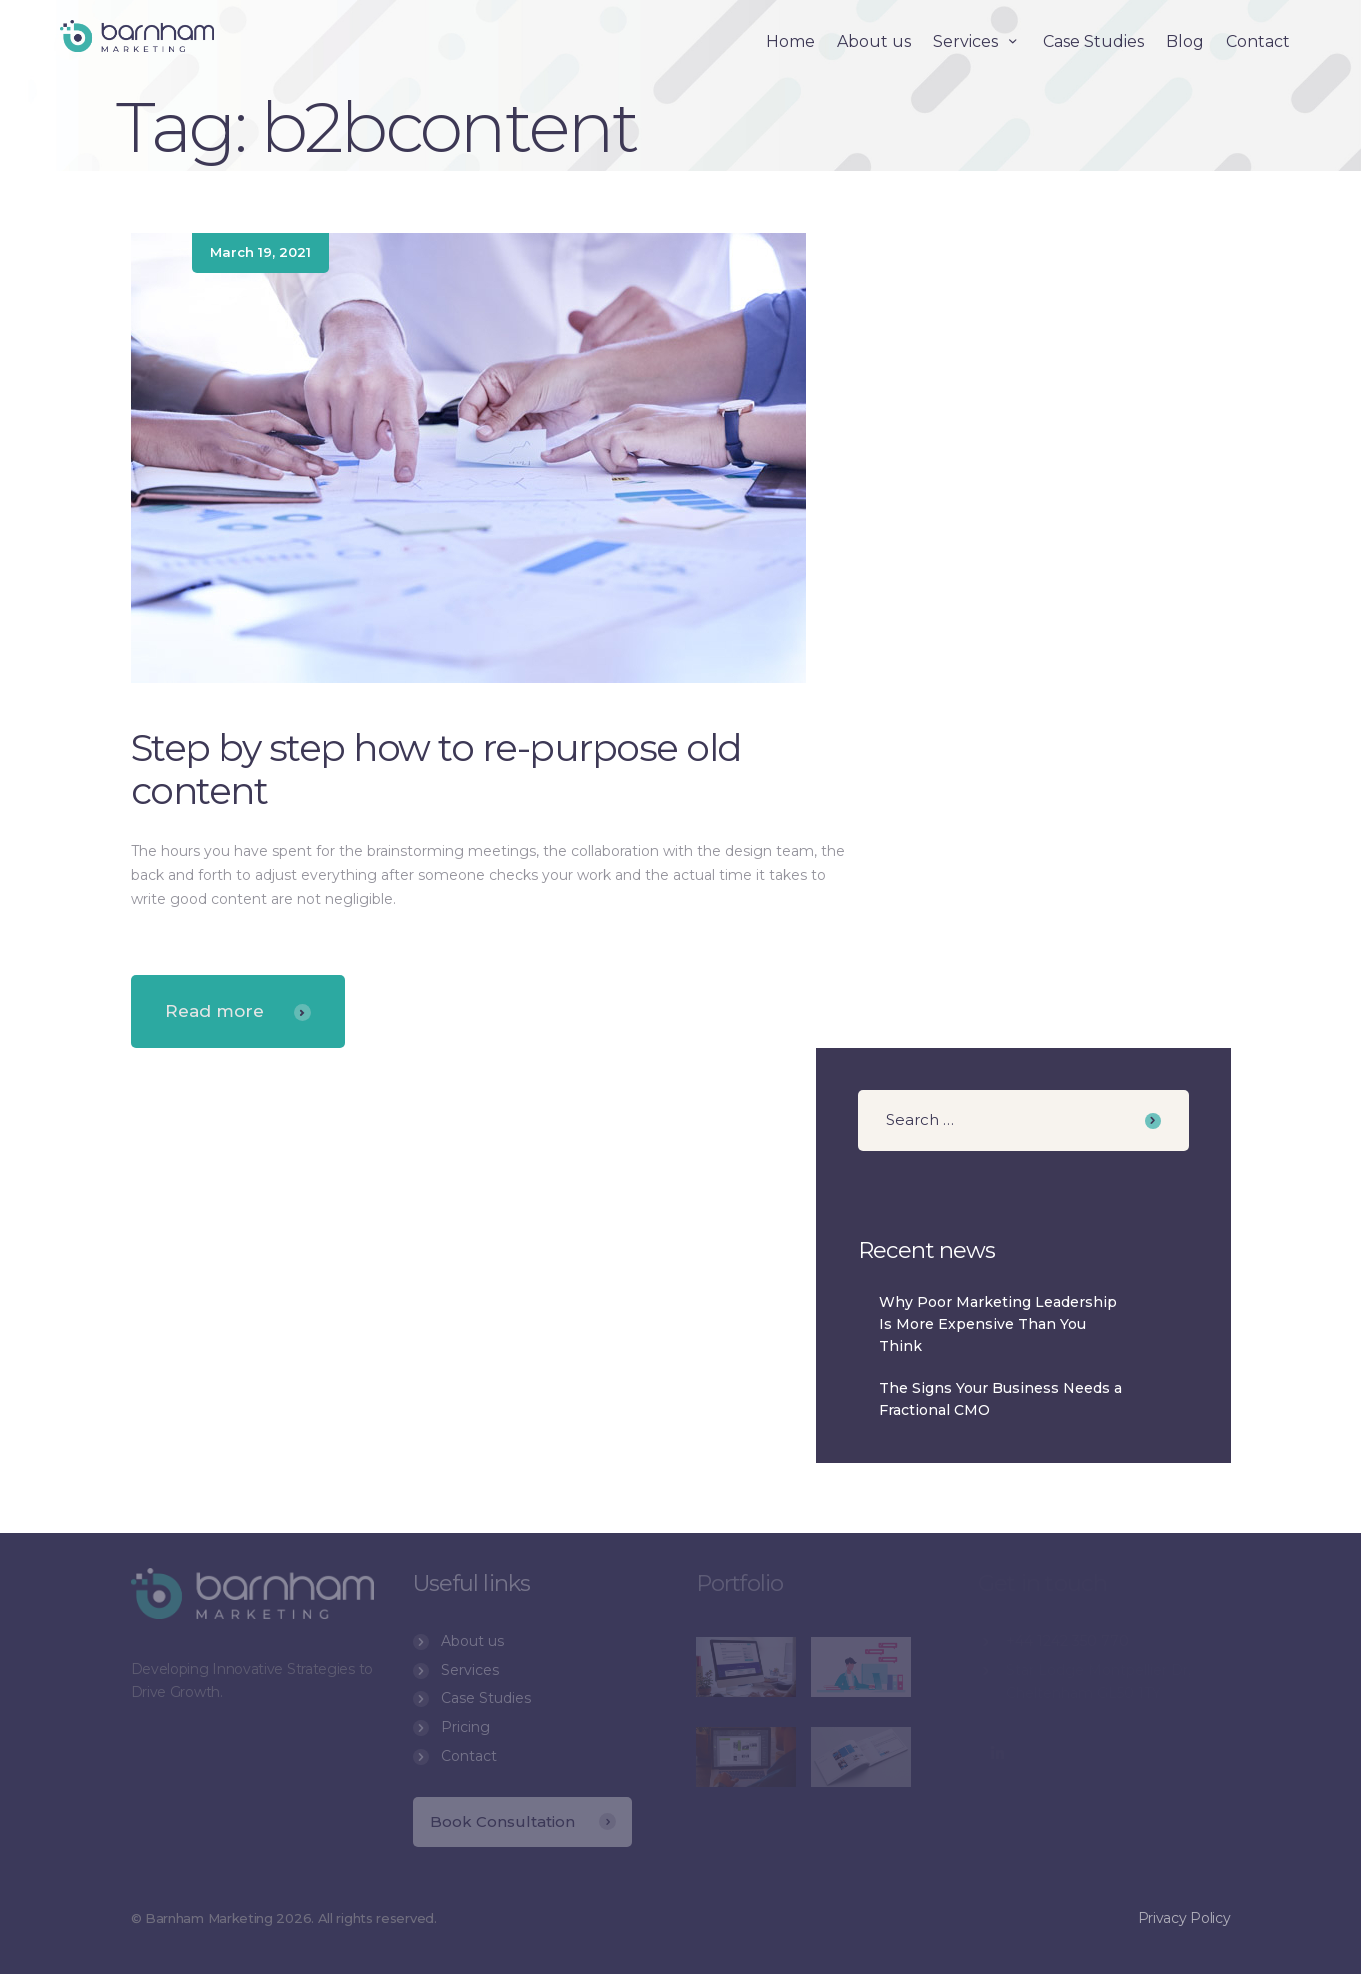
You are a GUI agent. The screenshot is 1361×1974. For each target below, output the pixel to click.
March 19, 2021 (260, 252)
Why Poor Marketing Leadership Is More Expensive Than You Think (998, 1323)
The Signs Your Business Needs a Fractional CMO (1000, 1399)
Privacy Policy (1184, 1942)
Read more (238, 1011)
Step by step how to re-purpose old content (436, 769)
